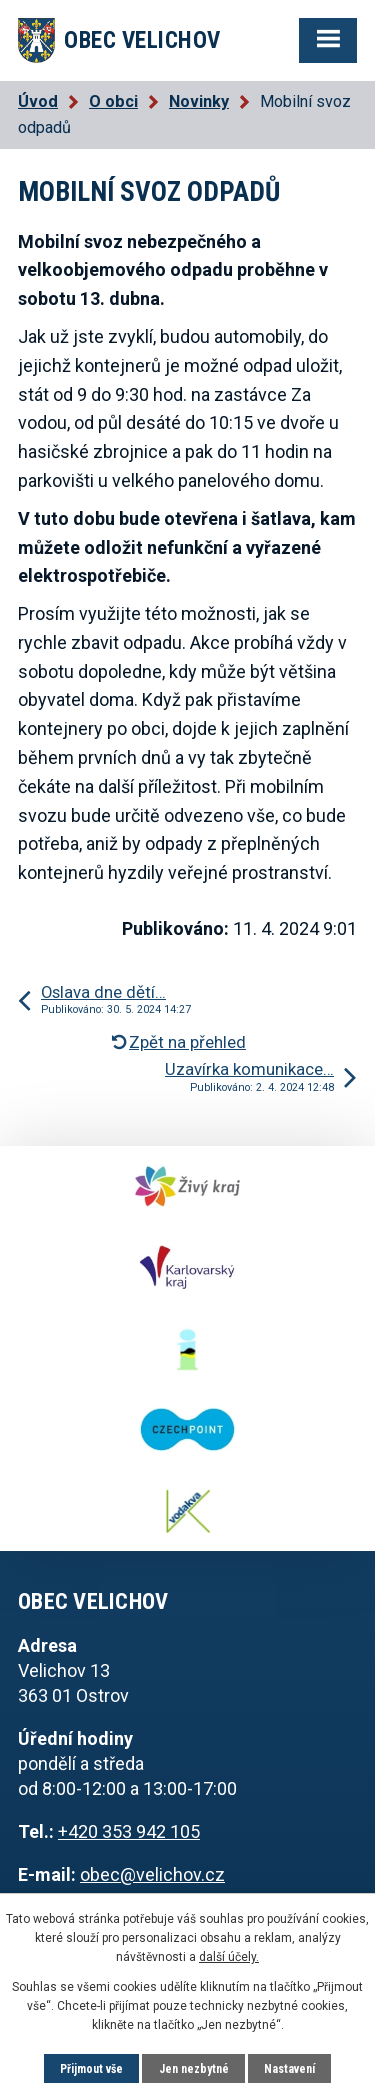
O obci (113, 101)
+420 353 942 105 (129, 1831)
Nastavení (289, 2069)
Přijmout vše (91, 2069)
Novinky (199, 101)
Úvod (38, 101)
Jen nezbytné (194, 2069)
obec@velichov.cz (152, 1874)
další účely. (229, 1957)
